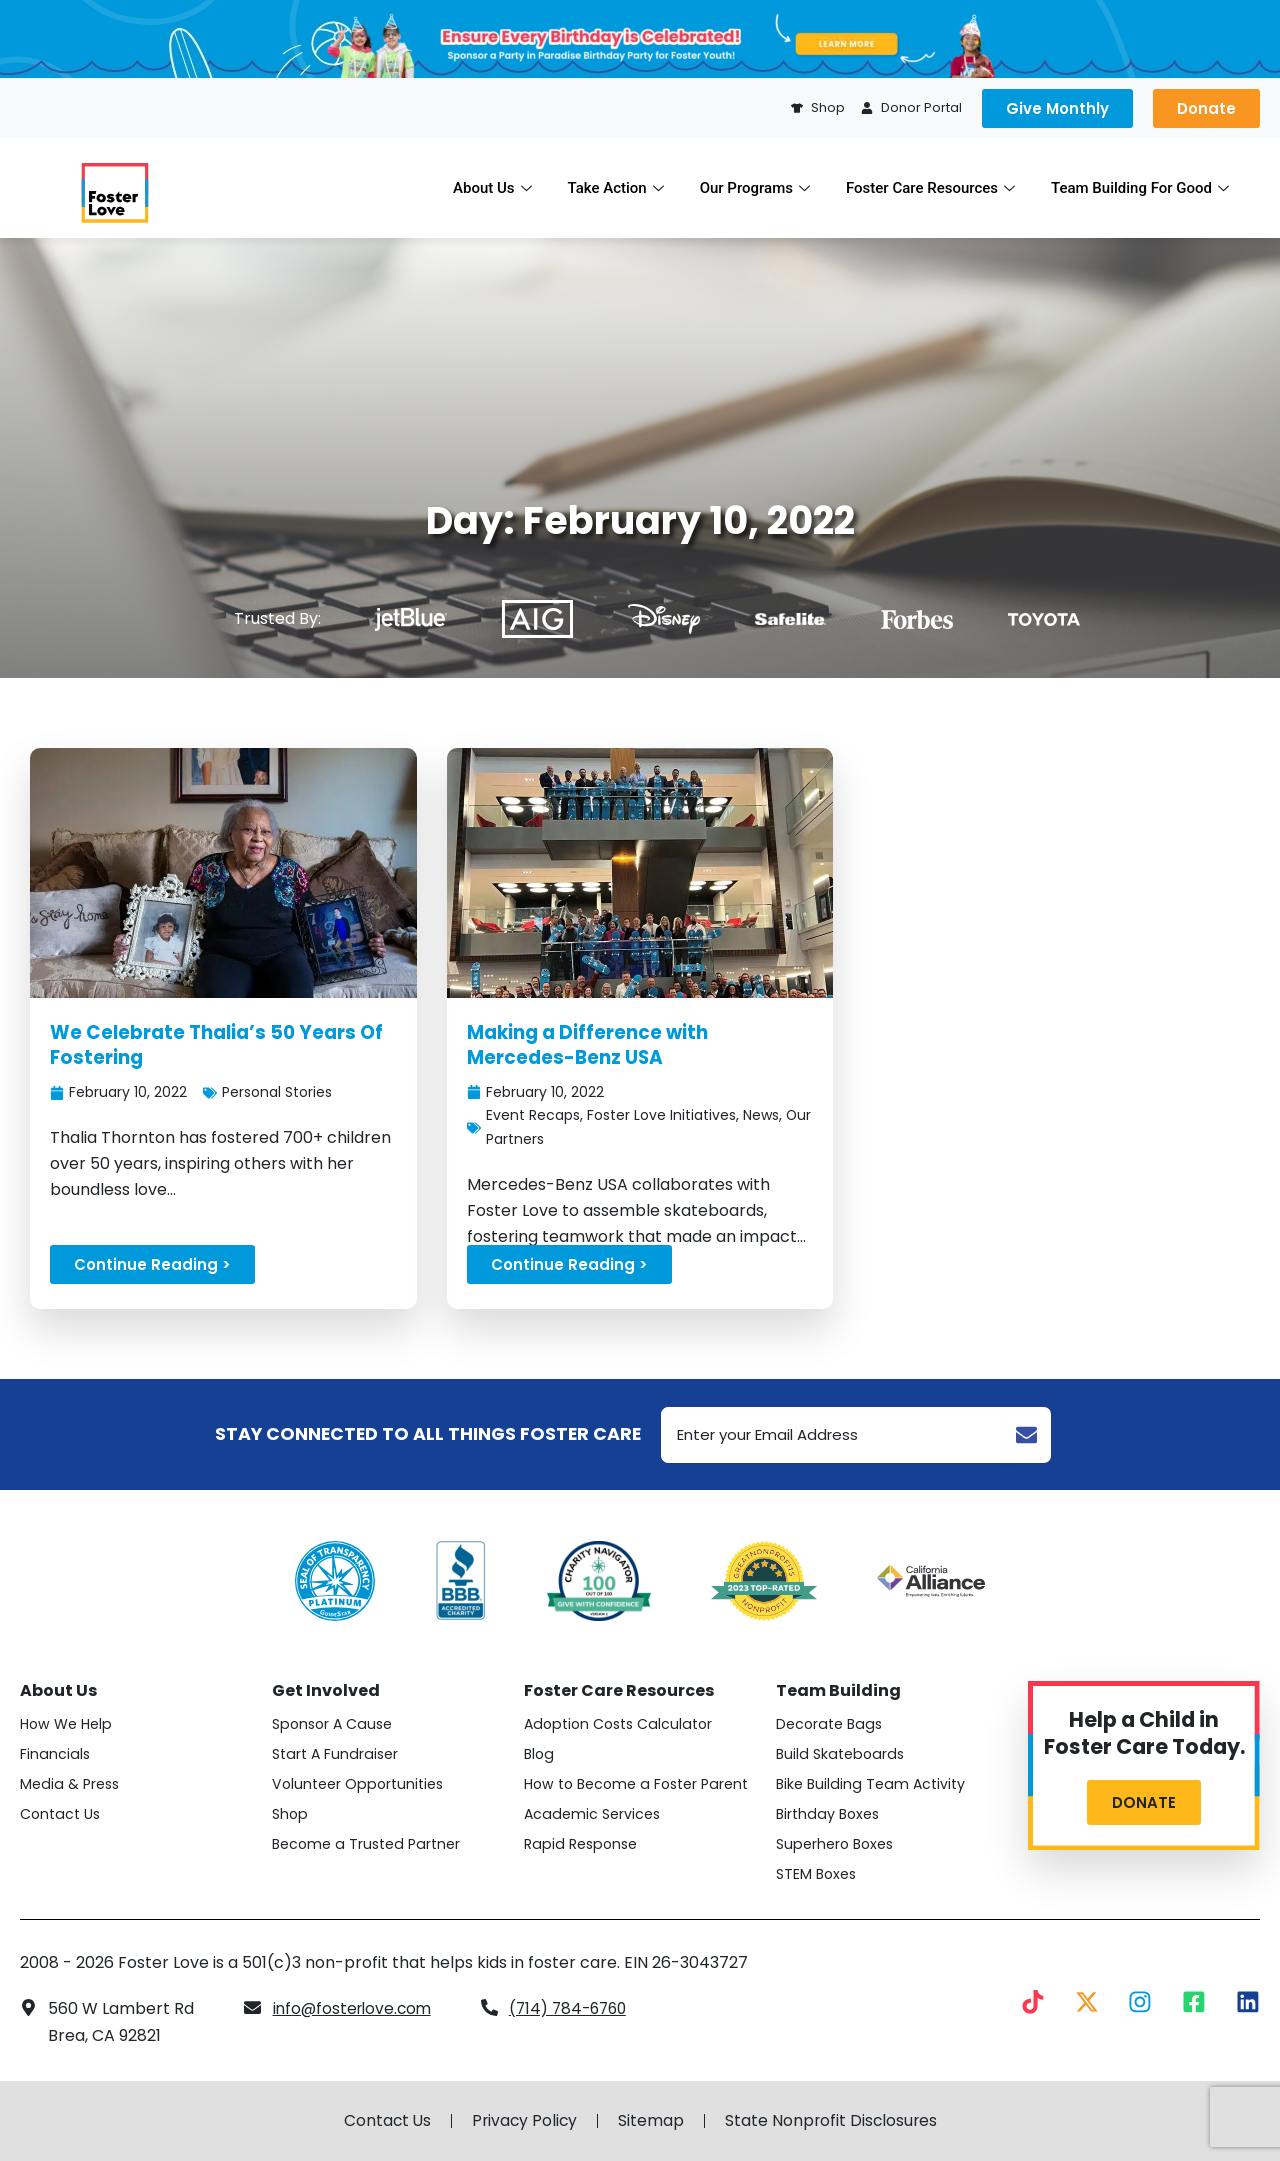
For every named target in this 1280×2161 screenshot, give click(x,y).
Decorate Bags (830, 1724)
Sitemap (652, 2121)
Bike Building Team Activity (872, 1784)
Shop (290, 1814)
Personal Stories (281, 1092)
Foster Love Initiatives (667, 1116)
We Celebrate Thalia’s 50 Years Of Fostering (221, 1045)
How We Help (66, 1724)
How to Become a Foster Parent (639, 1784)
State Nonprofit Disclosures (833, 2121)
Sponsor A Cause (334, 1724)
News (770, 1116)
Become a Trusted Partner (367, 1844)
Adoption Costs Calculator (621, 1724)
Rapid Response (582, 1844)
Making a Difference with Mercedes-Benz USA (592, 1045)
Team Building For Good (1140, 188)
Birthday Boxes (829, 1814)
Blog (540, 1754)
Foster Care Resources (930, 188)
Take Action (616, 188)
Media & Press (70, 1784)
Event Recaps (534, 1116)
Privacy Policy (524, 2121)
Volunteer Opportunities (359, 1784)
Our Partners (531, 1139)
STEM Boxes (817, 1874)
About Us (492, 188)
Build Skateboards (841, 1754)
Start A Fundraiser (336, 1754)
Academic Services (593, 1814)
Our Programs (755, 188)
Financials (55, 1754)
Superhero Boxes (836, 1844)
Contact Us (61, 1814)
